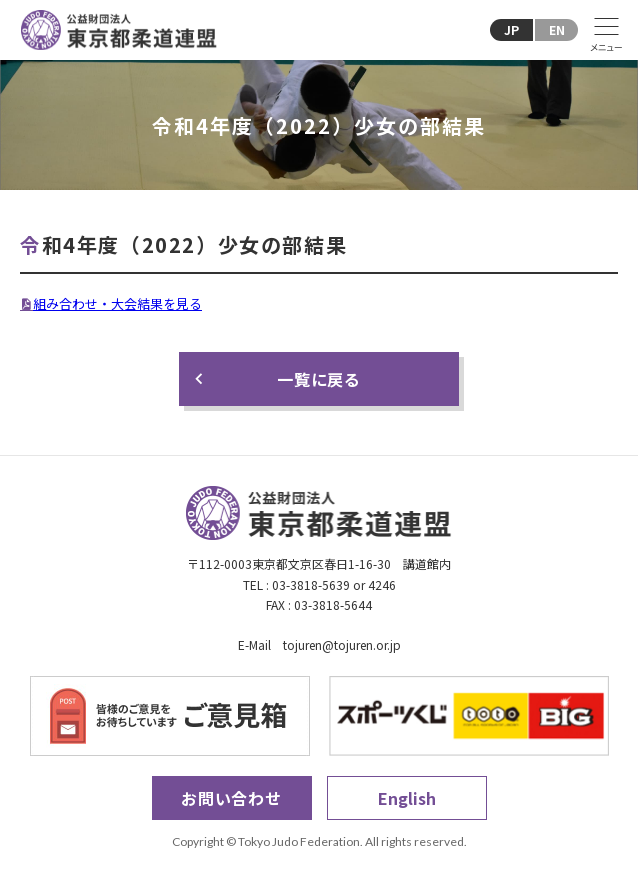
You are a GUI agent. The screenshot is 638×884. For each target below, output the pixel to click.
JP (511, 29)
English (407, 798)
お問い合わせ (231, 798)
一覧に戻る (319, 379)
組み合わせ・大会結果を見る (117, 303)
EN (557, 29)
